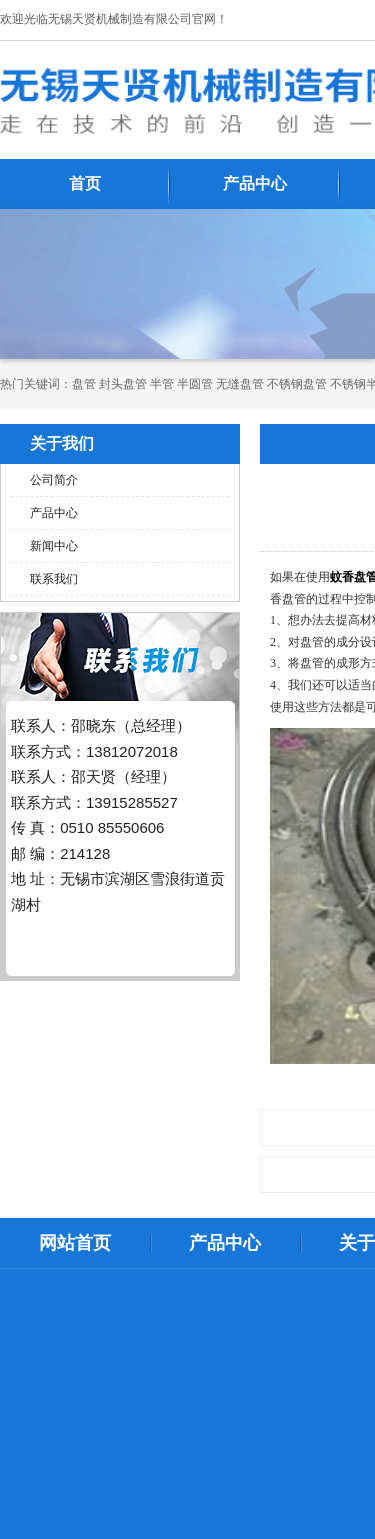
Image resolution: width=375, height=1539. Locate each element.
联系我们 (54, 579)
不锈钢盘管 (297, 384)
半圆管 (195, 384)
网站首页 (75, 1243)
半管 (162, 384)
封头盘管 (123, 384)
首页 (85, 183)
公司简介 (54, 480)
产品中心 (255, 183)
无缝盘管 (240, 384)
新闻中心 (54, 546)
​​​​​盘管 (84, 384)
